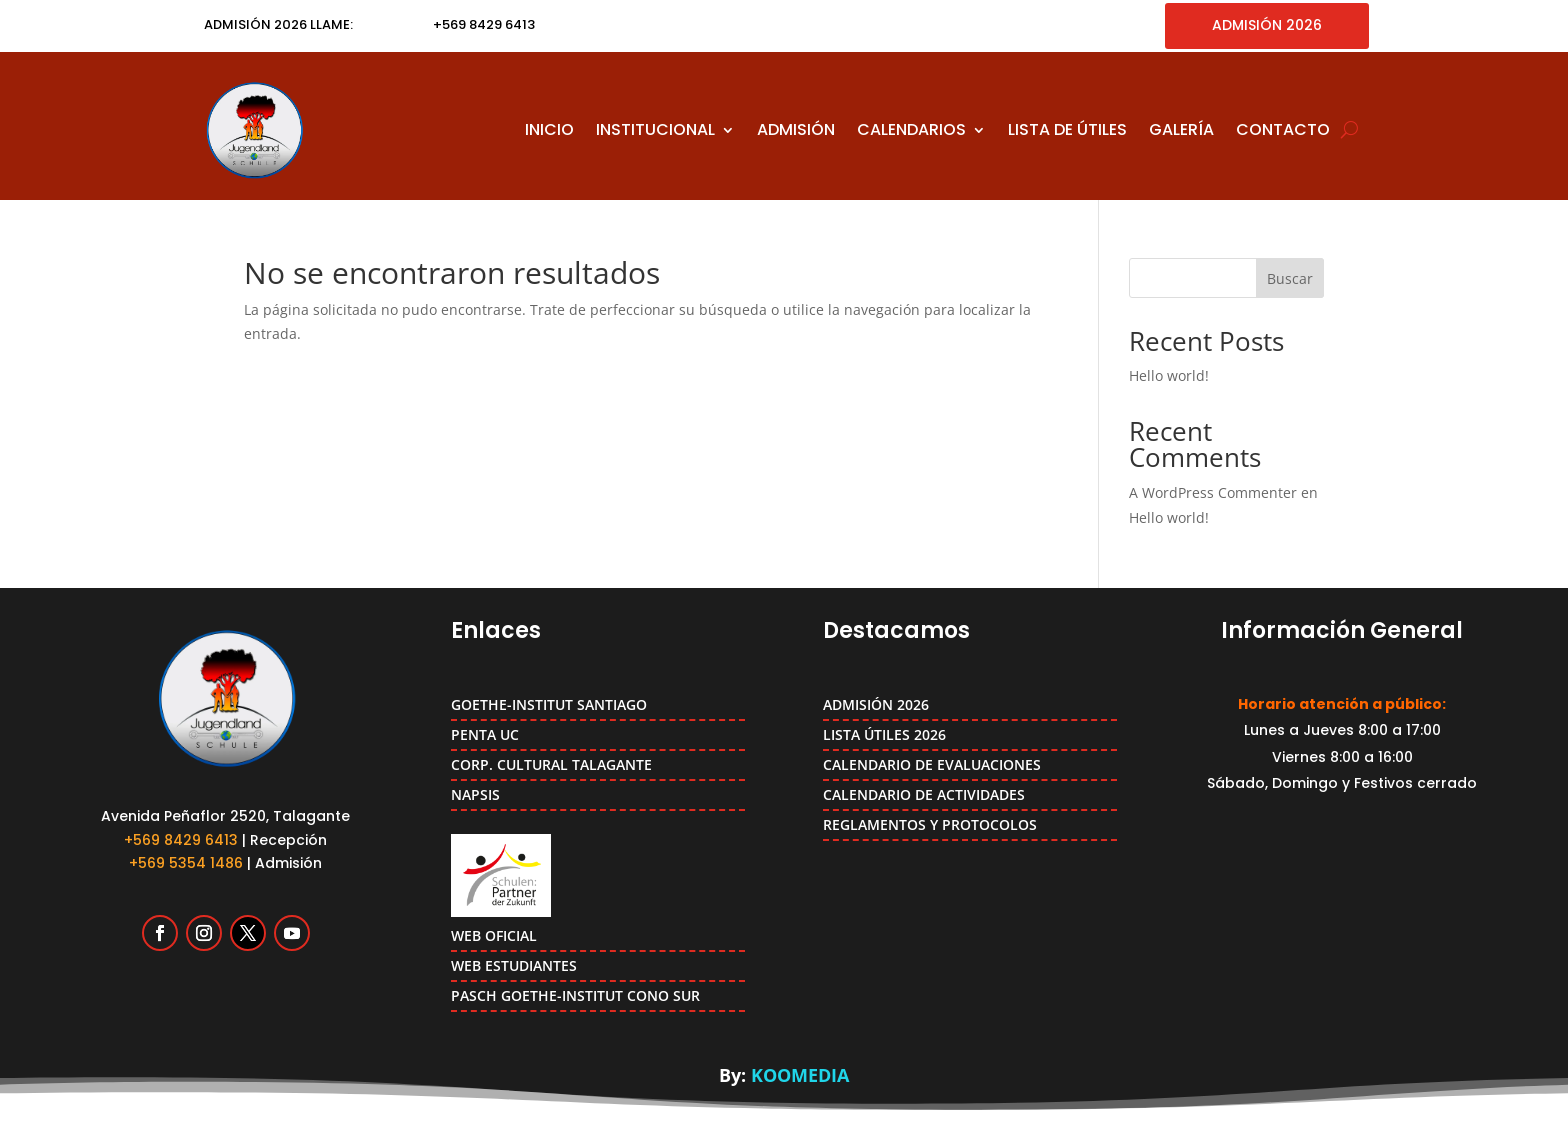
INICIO (549, 129)
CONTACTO (1283, 129)
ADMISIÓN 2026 (1267, 25)
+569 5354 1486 (186, 863)
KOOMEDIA (800, 1075)
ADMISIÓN (796, 129)
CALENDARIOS (911, 129)
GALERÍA (1181, 129)
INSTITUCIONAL (655, 129)
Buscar (1290, 278)
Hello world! (1169, 375)
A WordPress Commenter (1213, 492)
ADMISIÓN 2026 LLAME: (278, 24)
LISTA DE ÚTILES (1067, 129)
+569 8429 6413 (181, 840)
